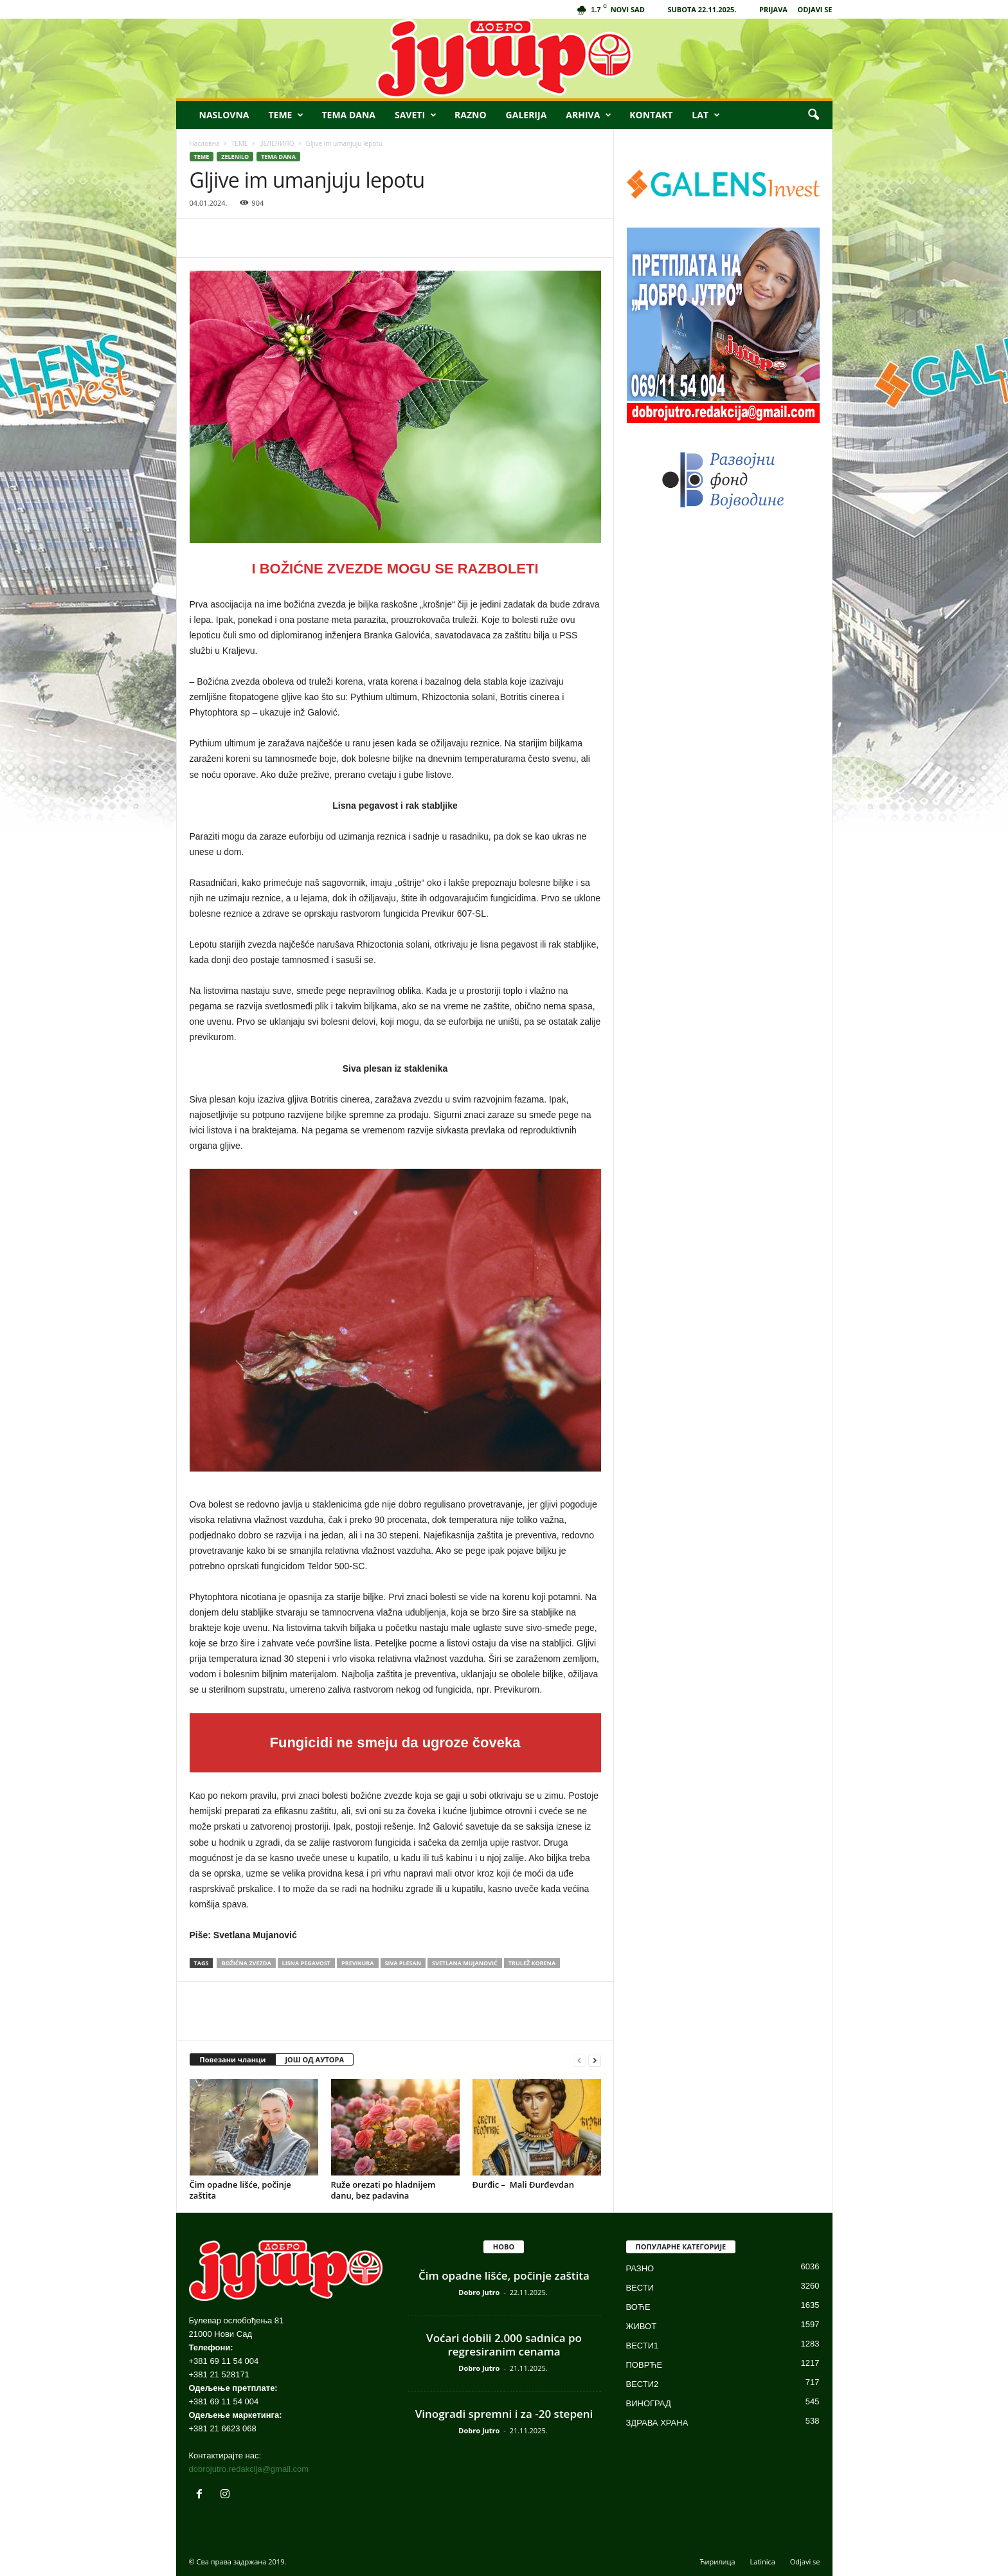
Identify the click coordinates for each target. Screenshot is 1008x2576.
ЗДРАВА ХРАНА (657, 2422)
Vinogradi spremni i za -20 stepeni (504, 2413)
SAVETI (416, 115)
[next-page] (594, 2060)
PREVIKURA (357, 1963)
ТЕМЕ (239, 143)
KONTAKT (650, 115)
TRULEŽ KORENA (532, 1963)
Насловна (205, 143)
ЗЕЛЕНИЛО (277, 143)
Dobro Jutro (479, 2292)
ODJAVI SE (815, 9)
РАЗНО (640, 2268)
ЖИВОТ (641, 2326)
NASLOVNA (224, 115)
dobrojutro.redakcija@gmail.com (249, 2469)
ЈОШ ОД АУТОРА (314, 2059)
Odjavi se (805, 2561)
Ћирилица (717, 2561)
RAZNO (471, 115)
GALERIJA (526, 115)
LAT (706, 115)
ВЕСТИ (640, 2287)
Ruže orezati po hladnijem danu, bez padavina (383, 2190)
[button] (813, 115)
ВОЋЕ (638, 2307)
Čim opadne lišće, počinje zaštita (240, 2190)
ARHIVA (588, 115)
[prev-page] (579, 2060)
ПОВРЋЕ (644, 2365)
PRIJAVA (773, 9)
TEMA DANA (348, 115)
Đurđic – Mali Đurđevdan (523, 2184)
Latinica (762, 2561)
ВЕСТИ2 (642, 2384)
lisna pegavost (306, 1963)
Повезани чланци (233, 2059)
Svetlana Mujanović (465, 1963)
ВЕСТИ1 (642, 2345)
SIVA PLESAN (403, 1963)
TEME (285, 115)
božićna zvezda (246, 1963)
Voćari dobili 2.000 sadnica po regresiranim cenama (504, 2344)
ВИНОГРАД (648, 2403)
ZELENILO (235, 156)
